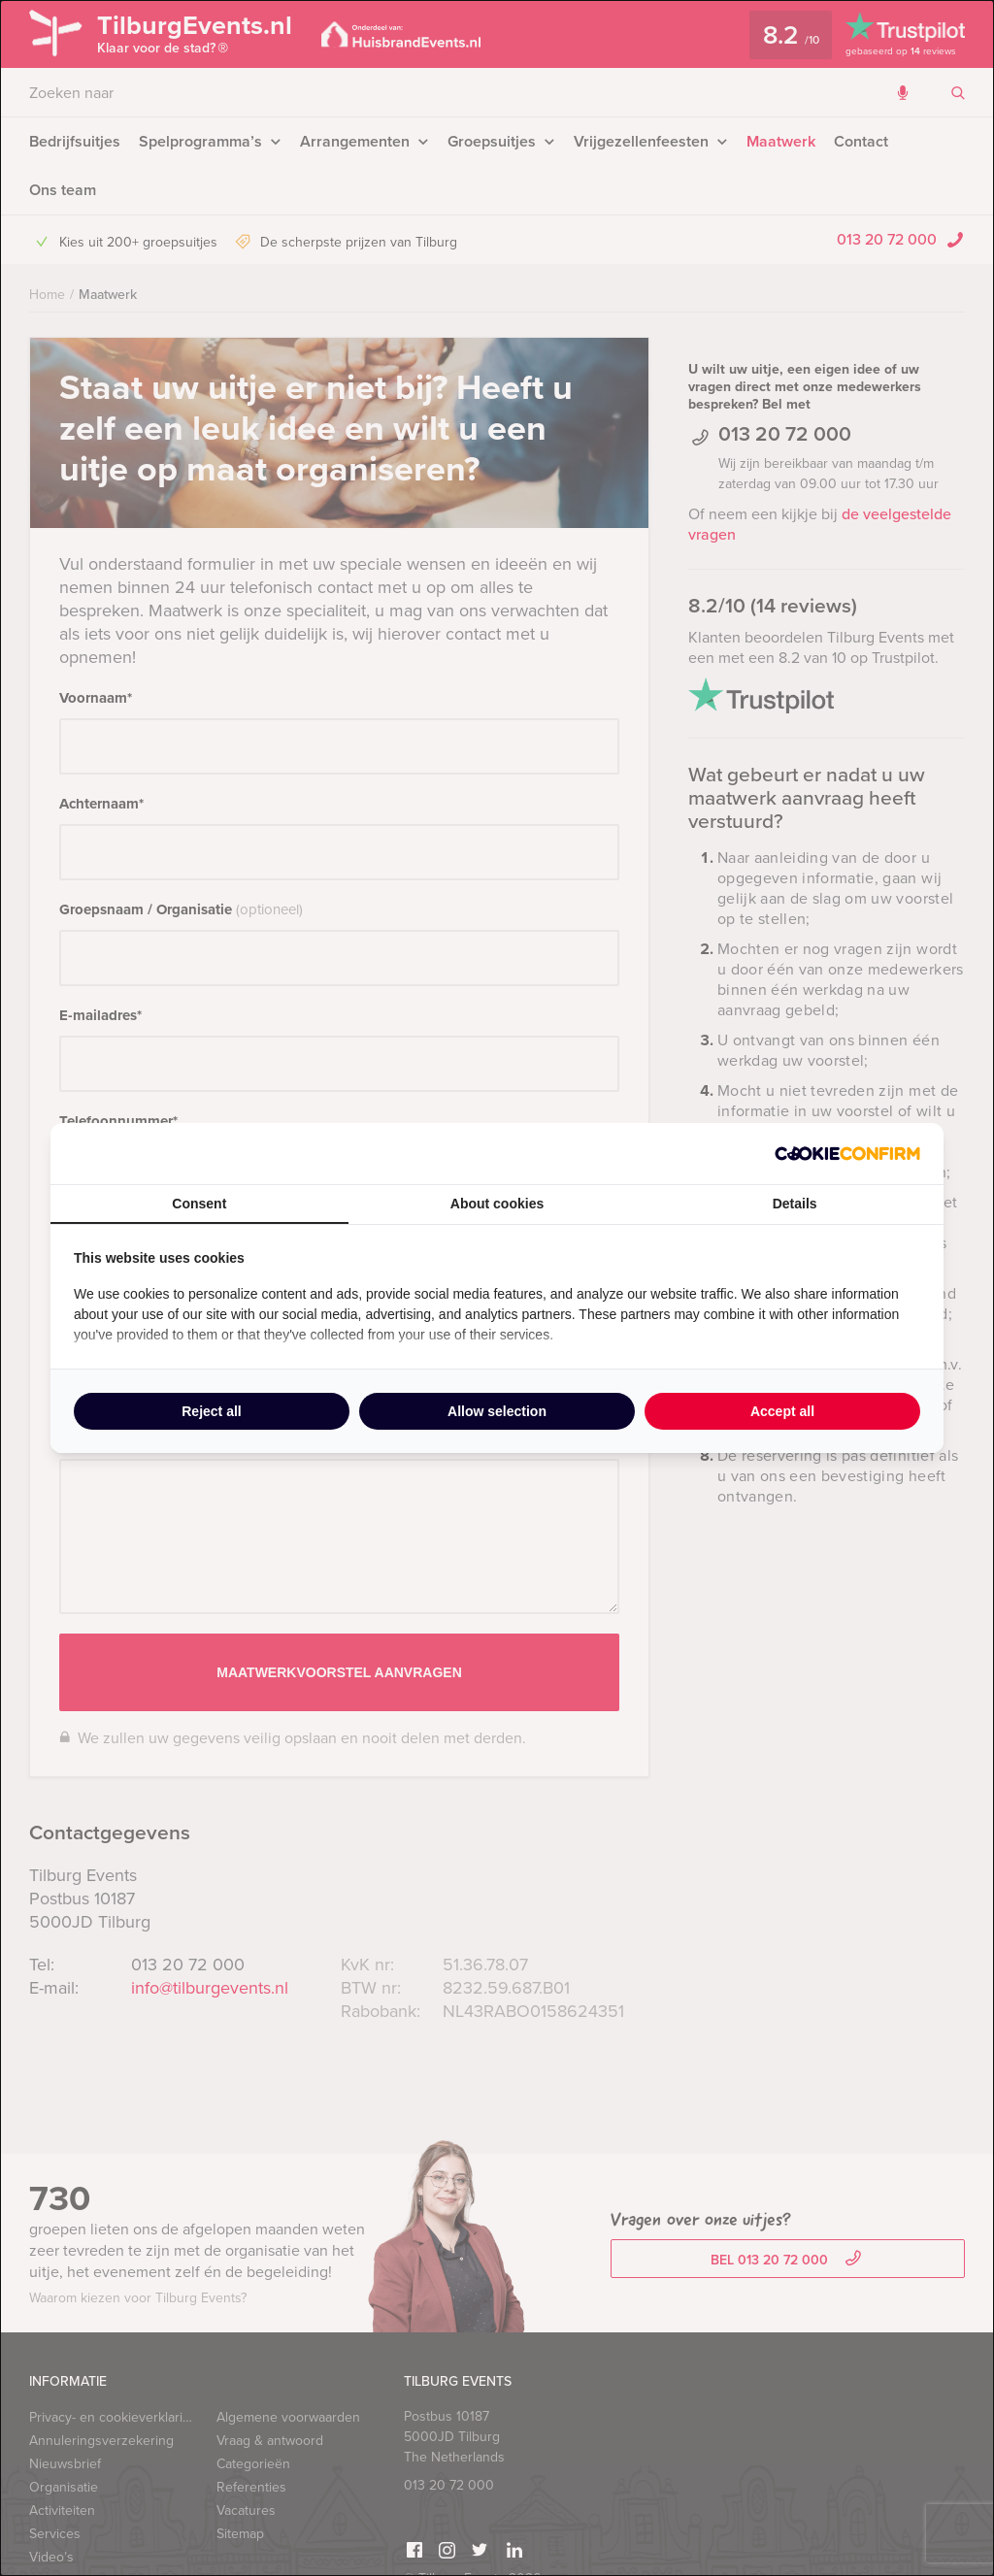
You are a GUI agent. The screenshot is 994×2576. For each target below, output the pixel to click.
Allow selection (497, 1411)
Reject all (211, 1411)
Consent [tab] (199, 1203)
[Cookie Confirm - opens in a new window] (847, 1153)
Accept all (782, 1411)
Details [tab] (795, 1203)
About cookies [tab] (497, 1203)
